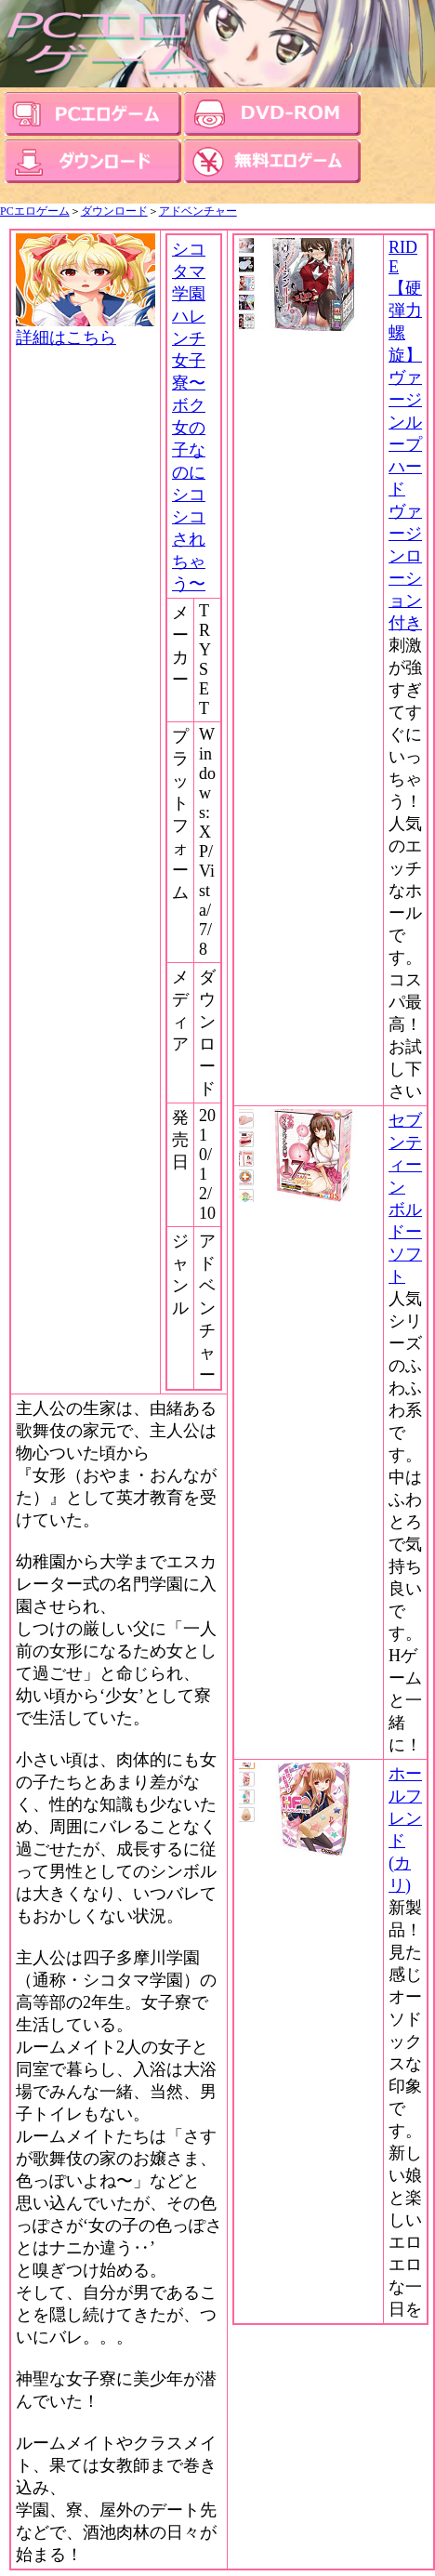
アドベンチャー (198, 211)
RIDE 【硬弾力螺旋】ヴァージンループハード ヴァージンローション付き (405, 435)
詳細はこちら (85, 329)
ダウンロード (114, 211)
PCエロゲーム (35, 211)
